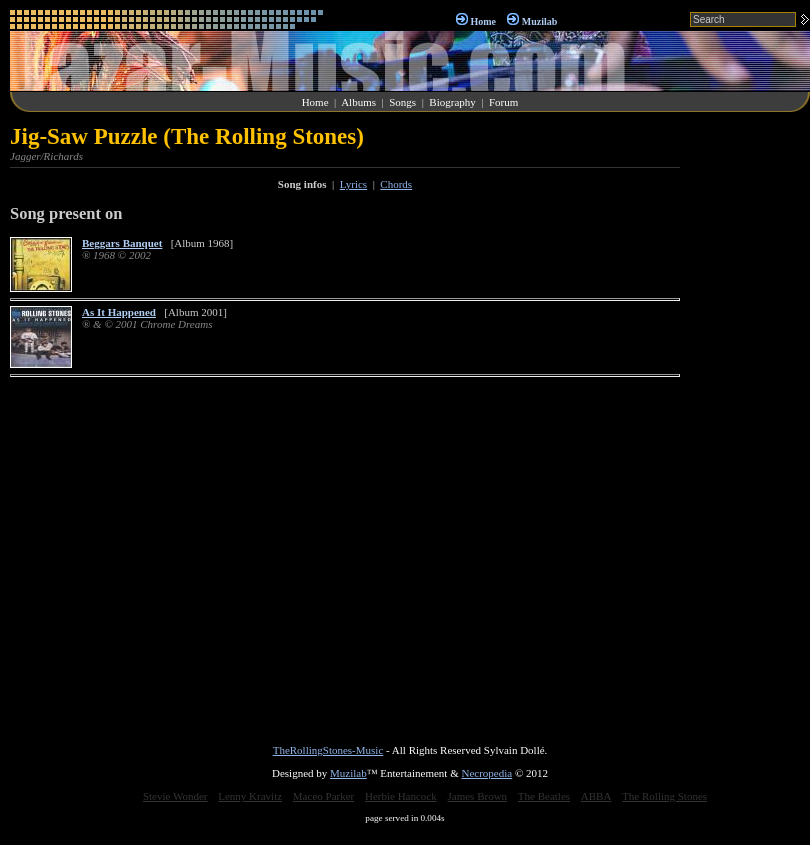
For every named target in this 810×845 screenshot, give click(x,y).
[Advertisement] (750, 424)
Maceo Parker (323, 796)
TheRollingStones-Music (328, 750)
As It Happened (119, 312)
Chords (396, 184)
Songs (402, 102)
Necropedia (486, 773)
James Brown (478, 796)
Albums (358, 102)
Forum (503, 102)
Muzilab (540, 21)
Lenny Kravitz (250, 796)
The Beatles (544, 796)
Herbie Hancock (401, 796)
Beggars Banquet (122, 243)
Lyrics (354, 184)
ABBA (596, 796)
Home (483, 21)
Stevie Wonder (175, 796)
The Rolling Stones (664, 796)
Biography (452, 102)
